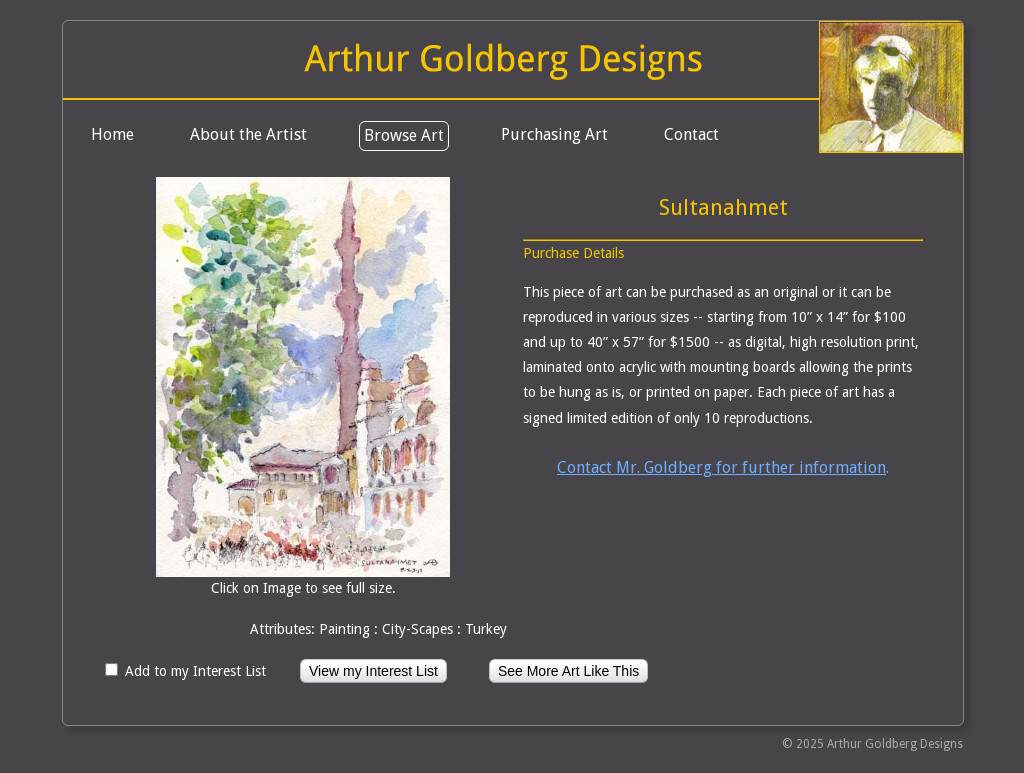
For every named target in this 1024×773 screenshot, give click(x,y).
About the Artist (248, 134)
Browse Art (404, 135)
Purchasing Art (554, 134)
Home (112, 134)
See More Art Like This (568, 671)
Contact (691, 134)
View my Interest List (373, 671)
